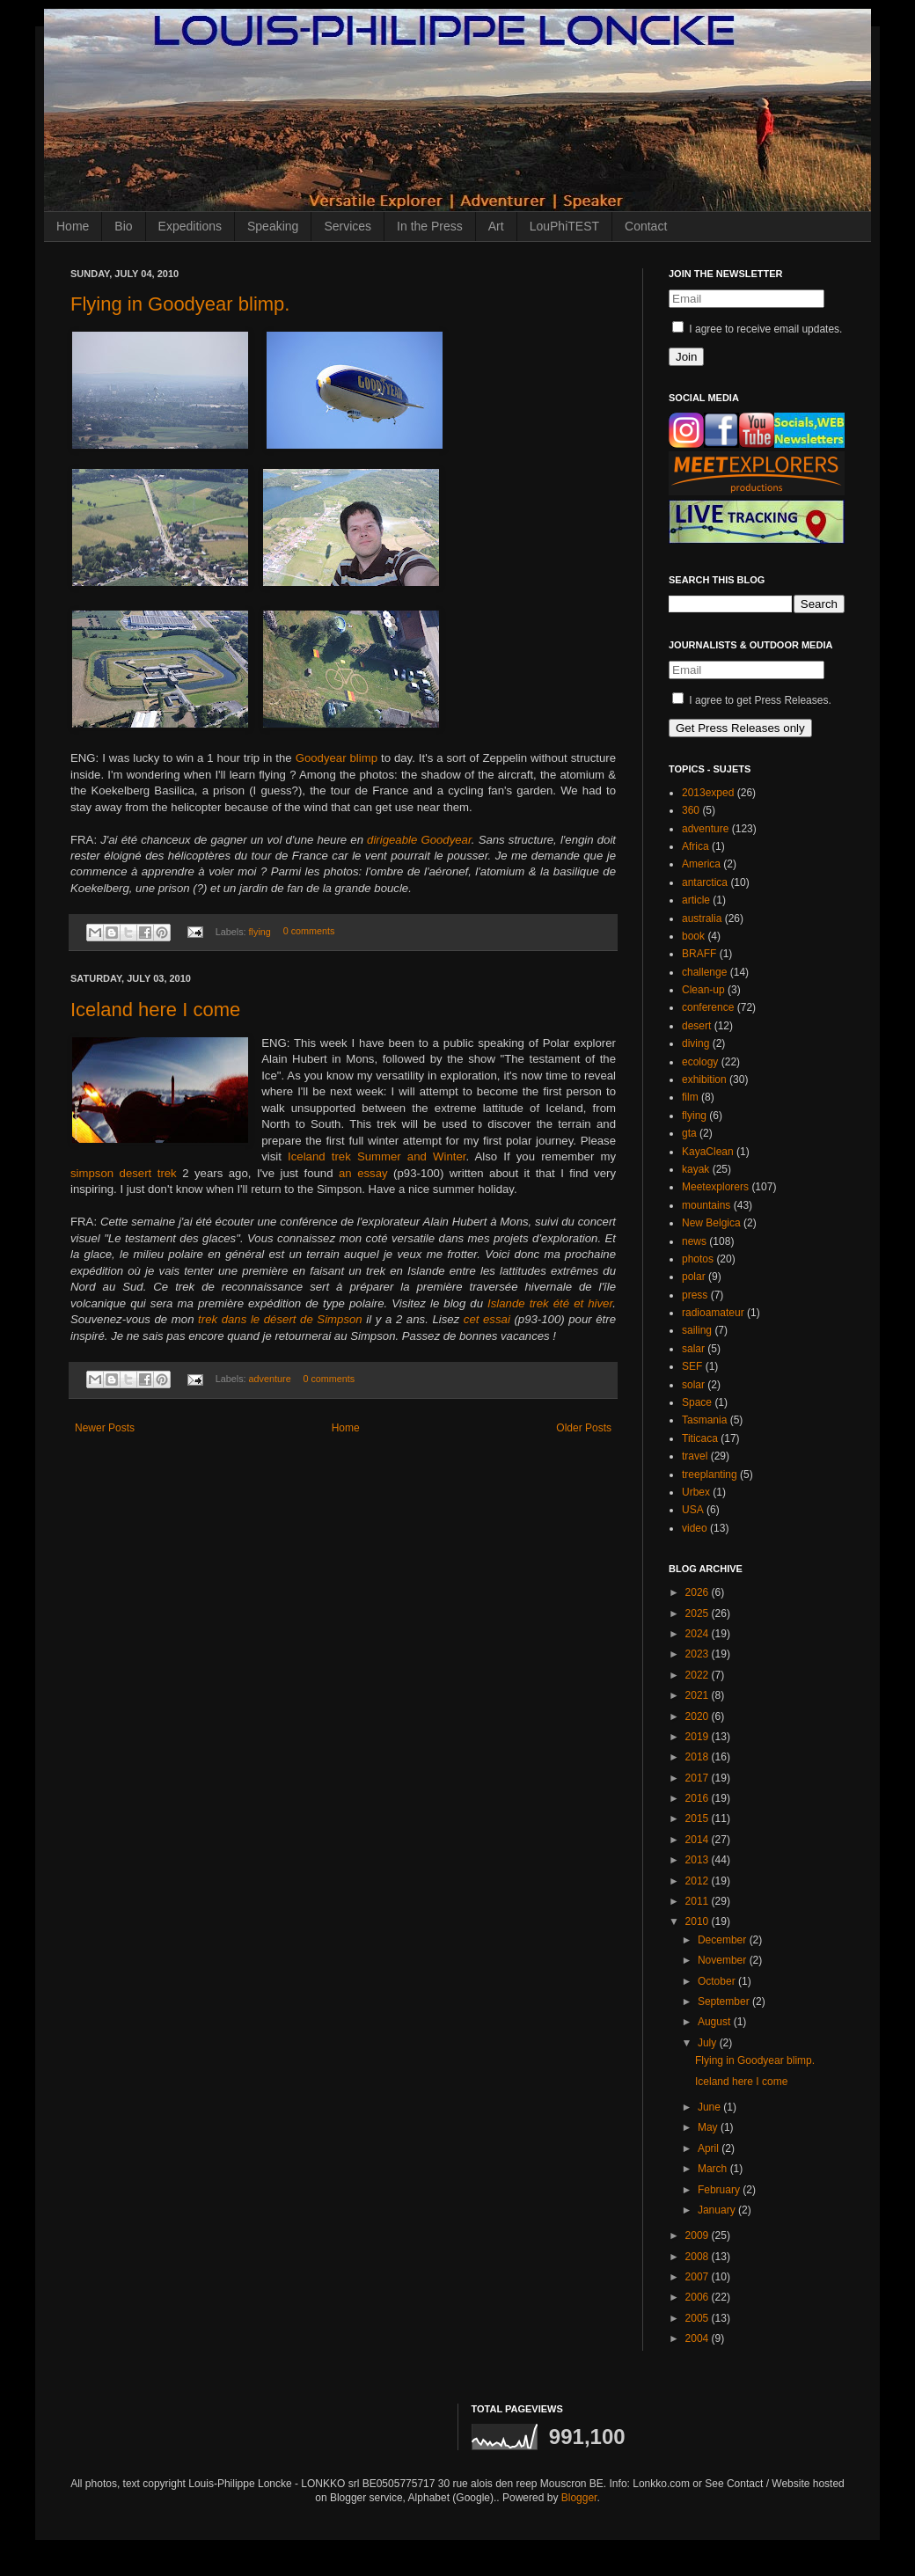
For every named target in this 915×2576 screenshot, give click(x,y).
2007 (698, 2277)
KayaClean (708, 1151)
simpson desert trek (123, 1173)
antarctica (705, 882)
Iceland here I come (155, 1010)
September (725, 2001)
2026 (698, 1592)
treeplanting (709, 1474)
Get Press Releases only (740, 728)
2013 (698, 1860)
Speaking (272, 226)
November (724, 1960)
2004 (698, 2338)
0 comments (309, 931)
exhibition (704, 1079)
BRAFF (699, 954)
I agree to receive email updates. (757, 329)
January (718, 2210)
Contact (646, 226)
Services (347, 226)
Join (686, 356)
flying (260, 931)
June (710, 2107)
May (709, 2127)
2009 (698, 2235)
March (714, 2169)
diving (695, 1043)
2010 (698, 1921)
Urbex (696, 1492)
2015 (698, 1818)
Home (72, 226)
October (718, 1981)
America (701, 864)
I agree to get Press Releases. (751, 700)
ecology (700, 1062)
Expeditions (190, 226)
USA (693, 1510)
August (716, 2022)
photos (698, 1259)
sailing (697, 1330)
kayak (695, 1169)
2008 (698, 2256)
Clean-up (703, 990)
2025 (698, 1613)
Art (496, 226)
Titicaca (700, 1438)
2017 (698, 1778)
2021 (698, 1695)
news (694, 1241)
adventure (270, 1378)
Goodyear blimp (336, 758)
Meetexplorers (715, 1187)
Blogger (579, 2498)
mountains (706, 1205)
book (693, 936)
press (694, 1295)
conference (708, 1007)
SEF (692, 1366)
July (709, 2043)
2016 (698, 1798)
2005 (698, 2318)
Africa (695, 846)
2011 (698, 1901)
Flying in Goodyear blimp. (179, 304)
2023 (698, 1654)
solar (693, 1385)
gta (689, 1133)
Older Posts (583, 1428)
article (696, 900)
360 (690, 810)
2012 (698, 1881)
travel (694, 1456)
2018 (698, 1757)
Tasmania (704, 1420)
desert (696, 1026)
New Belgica (711, 1223)
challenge (704, 972)
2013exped (708, 793)
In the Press (430, 226)
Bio (123, 226)
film (690, 1097)
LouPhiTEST (564, 226)
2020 (698, 1716)
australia (701, 918)
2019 (698, 1737)
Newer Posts (105, 1428)
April (709, 2148)
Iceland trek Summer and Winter (376, 1156)
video (694, 1528)
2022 (698, 1675)
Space (697, 1402)
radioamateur (713, 1312)
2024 (698, 1634)
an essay (363, 1173)
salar (693, 1349)
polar (694, 1276)
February (720, 2190)
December (724, 1940)
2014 (698, 1839)
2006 (698, 2297)
